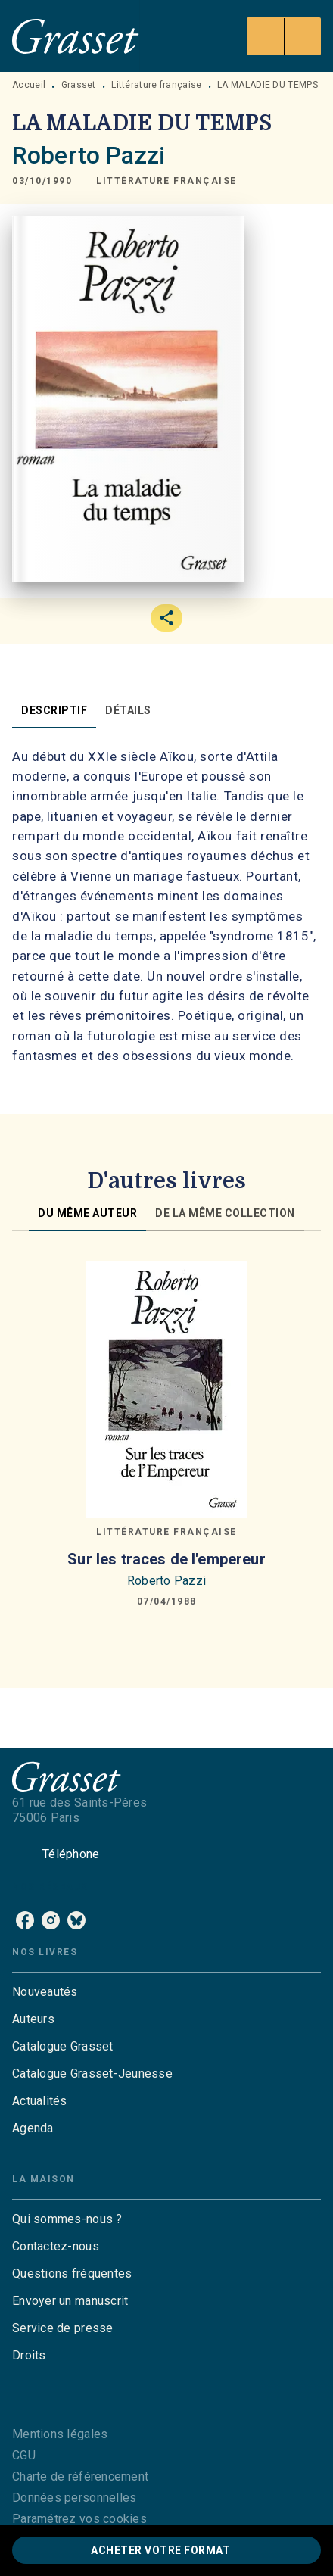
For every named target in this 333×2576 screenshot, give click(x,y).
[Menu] (284, 36)
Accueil (28, 85)
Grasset (78, 85)
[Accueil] (75, 36)
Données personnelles (74, 2497)
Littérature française (156, 85)
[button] (166, 181)
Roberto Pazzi (88, 155)
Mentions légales (59, 2434)
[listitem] (25, 1920)
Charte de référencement (80, 2476)
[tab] (54, 710)
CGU (24, 2455)
